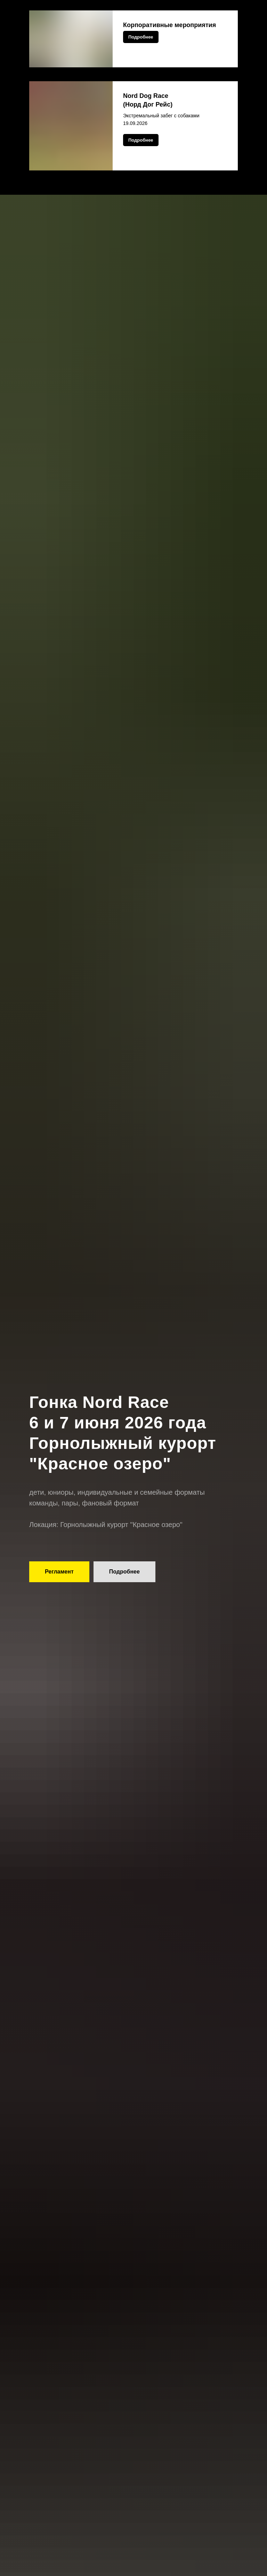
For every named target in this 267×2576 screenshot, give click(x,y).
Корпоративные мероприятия (169, 25)
